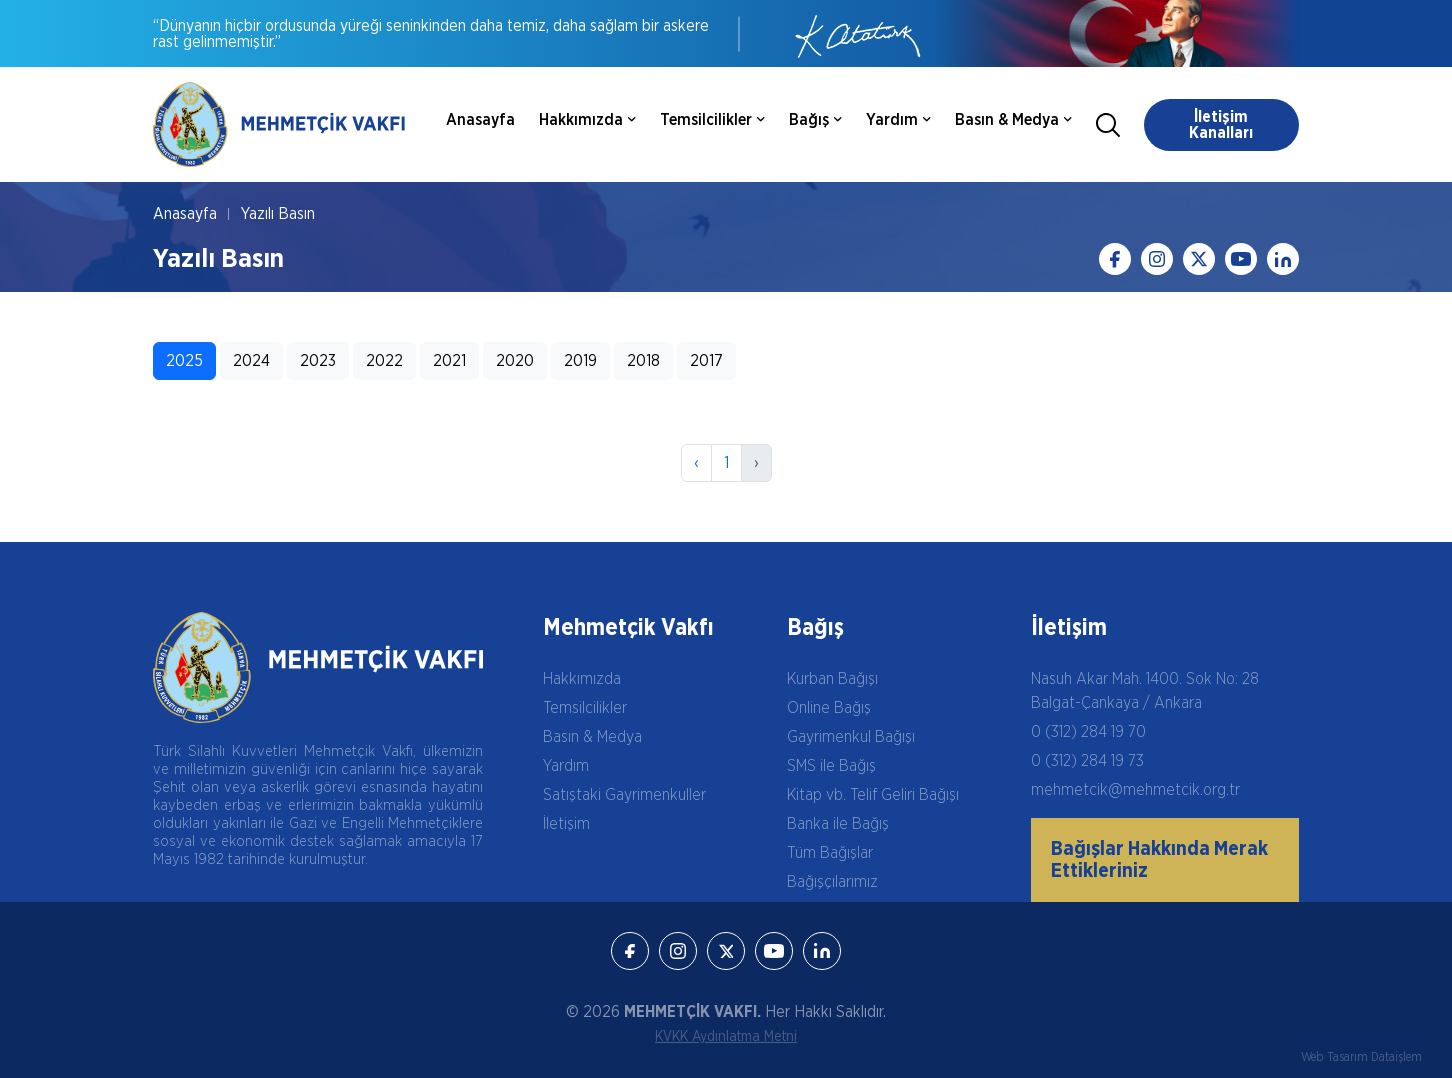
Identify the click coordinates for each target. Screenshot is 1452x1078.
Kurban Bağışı (832, 679)
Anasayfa (480, 120)
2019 (580, 361)
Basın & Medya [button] (1013, 120)
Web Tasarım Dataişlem (1361, 1057)
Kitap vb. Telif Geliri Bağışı (873, 795)
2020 (515, 361)
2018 (643, 361)
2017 (706, 361)
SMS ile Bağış (831, 766)
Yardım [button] (898, 120)
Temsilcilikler (585, 708)
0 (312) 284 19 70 (1088, 732)
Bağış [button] (815, 120)
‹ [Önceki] (696, 463)
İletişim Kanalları (1221, 125)
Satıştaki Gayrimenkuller (624, 795)
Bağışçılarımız (832, 882)
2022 (384, 361)
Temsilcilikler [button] (712, 120)
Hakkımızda (582, 679)
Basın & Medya (592, 737)
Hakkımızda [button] (587, 120)
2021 (449, 361)
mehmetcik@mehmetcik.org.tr (1135, 790)
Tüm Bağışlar (830, 853)
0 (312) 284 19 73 (1087, 761)
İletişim (566, 824)
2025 (184, 361)
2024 (251, 361)
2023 (318, 361)
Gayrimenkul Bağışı (851, 737)
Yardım (566, 766)
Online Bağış (829, 708)
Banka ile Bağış (838, 824)
